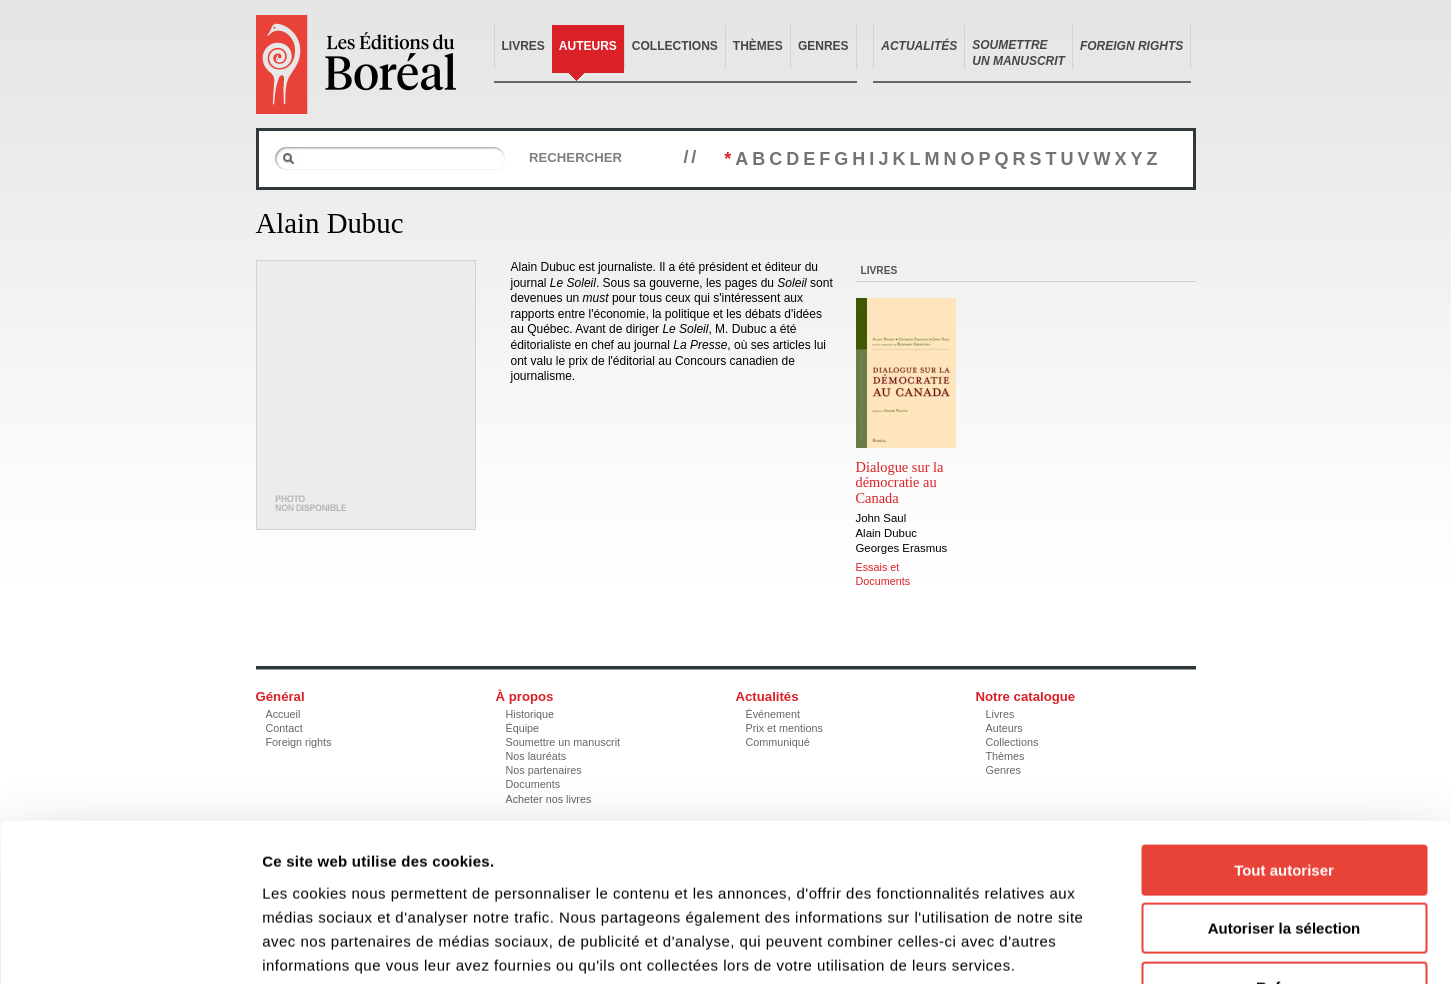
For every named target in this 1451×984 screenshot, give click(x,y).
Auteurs (588, 46)
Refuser (1284, 856)
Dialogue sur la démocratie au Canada (900, 483)
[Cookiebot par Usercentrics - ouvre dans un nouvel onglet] (129, 945)
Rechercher (575, 157)
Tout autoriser (1284, 739)
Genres (823, 46)
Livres (523, 46)
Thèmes (758, 46)
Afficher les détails (1101, 944)
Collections (675, 46)
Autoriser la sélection (1284, 798)
